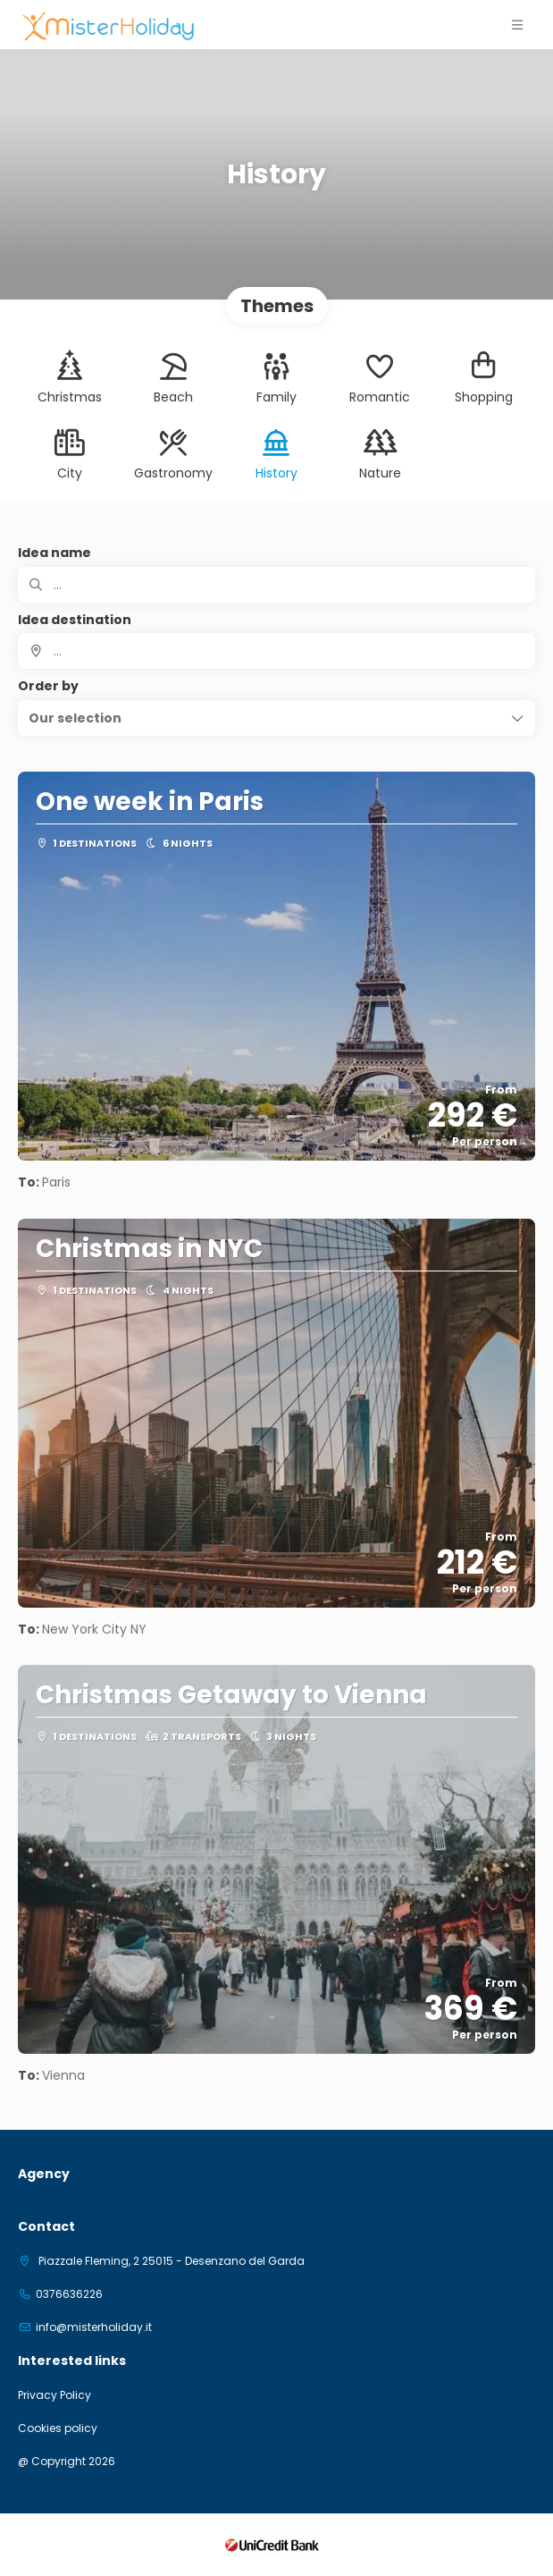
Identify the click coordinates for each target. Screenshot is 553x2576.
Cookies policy (57, 2428)
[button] (276, 718)
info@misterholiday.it (94, 2327)
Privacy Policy (54, 2395)
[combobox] (276, 651)
